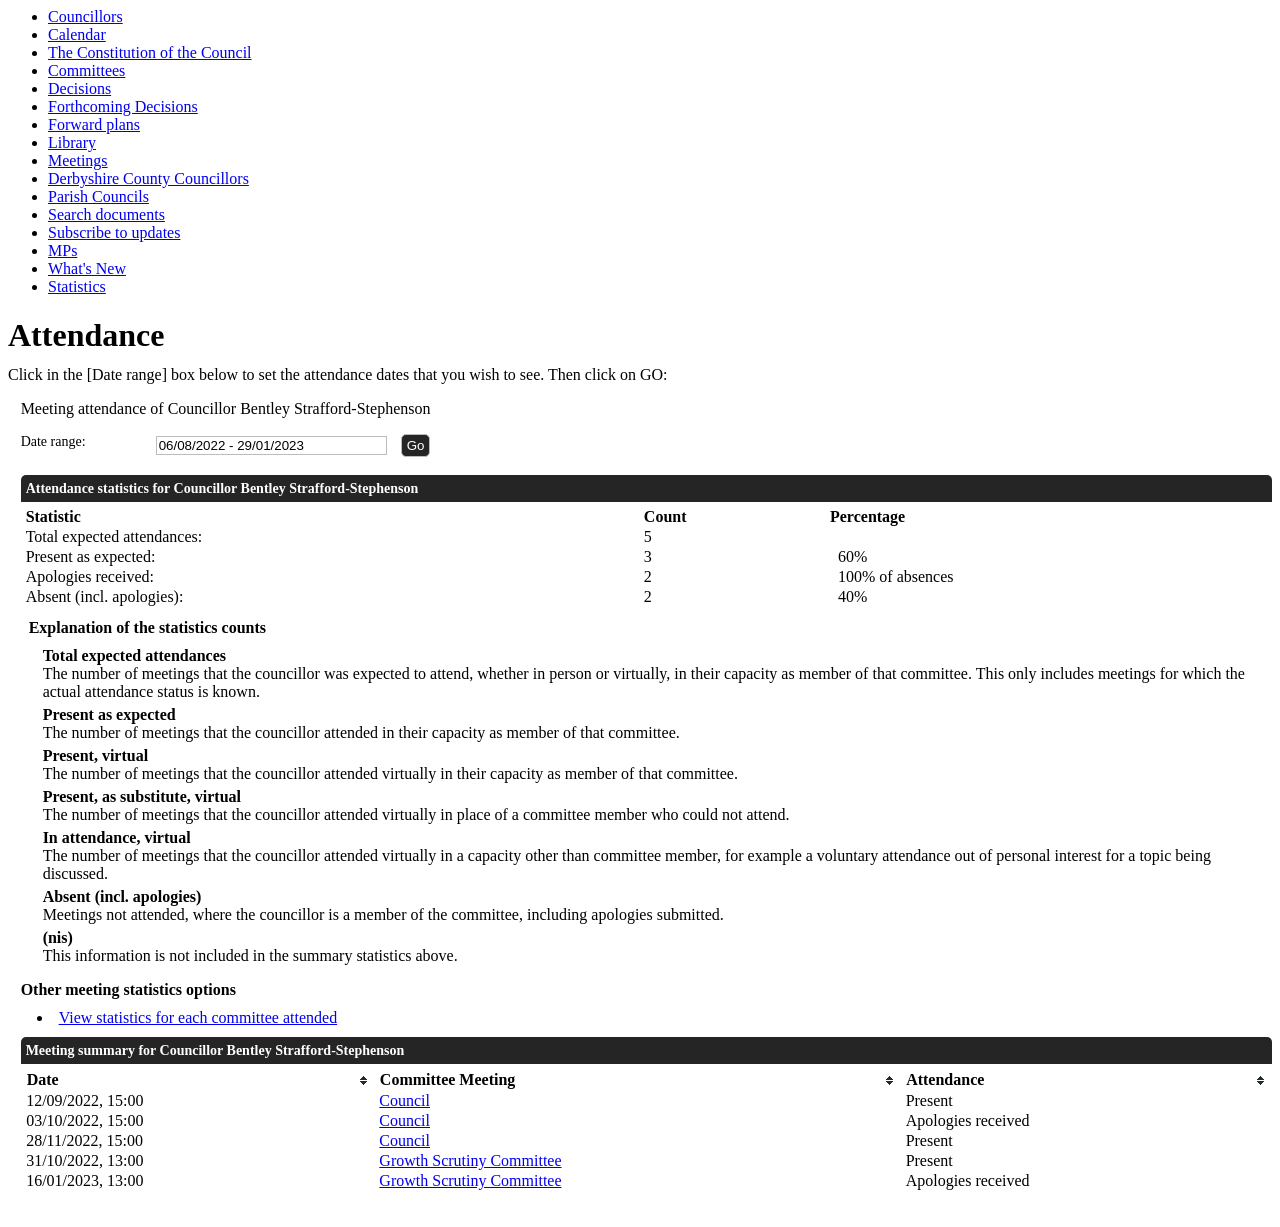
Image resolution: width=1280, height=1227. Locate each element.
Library (72, 142)
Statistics (77, 286)
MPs (62, 250)
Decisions (79, 88)
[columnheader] (197, 1080)
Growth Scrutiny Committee (470, 1160)
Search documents (106, 214)
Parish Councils (98, 196)
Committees (86, 70)
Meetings (78, 160)
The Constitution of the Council (150, 52)
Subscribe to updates (114, 232)
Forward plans (94, 124)
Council (404, 1100)
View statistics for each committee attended (198, 1017)
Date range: (53, 441)
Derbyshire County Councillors (148, 178)
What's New (87, 268)
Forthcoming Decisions (123, 106)
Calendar (77, 34)
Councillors (85, 16)
